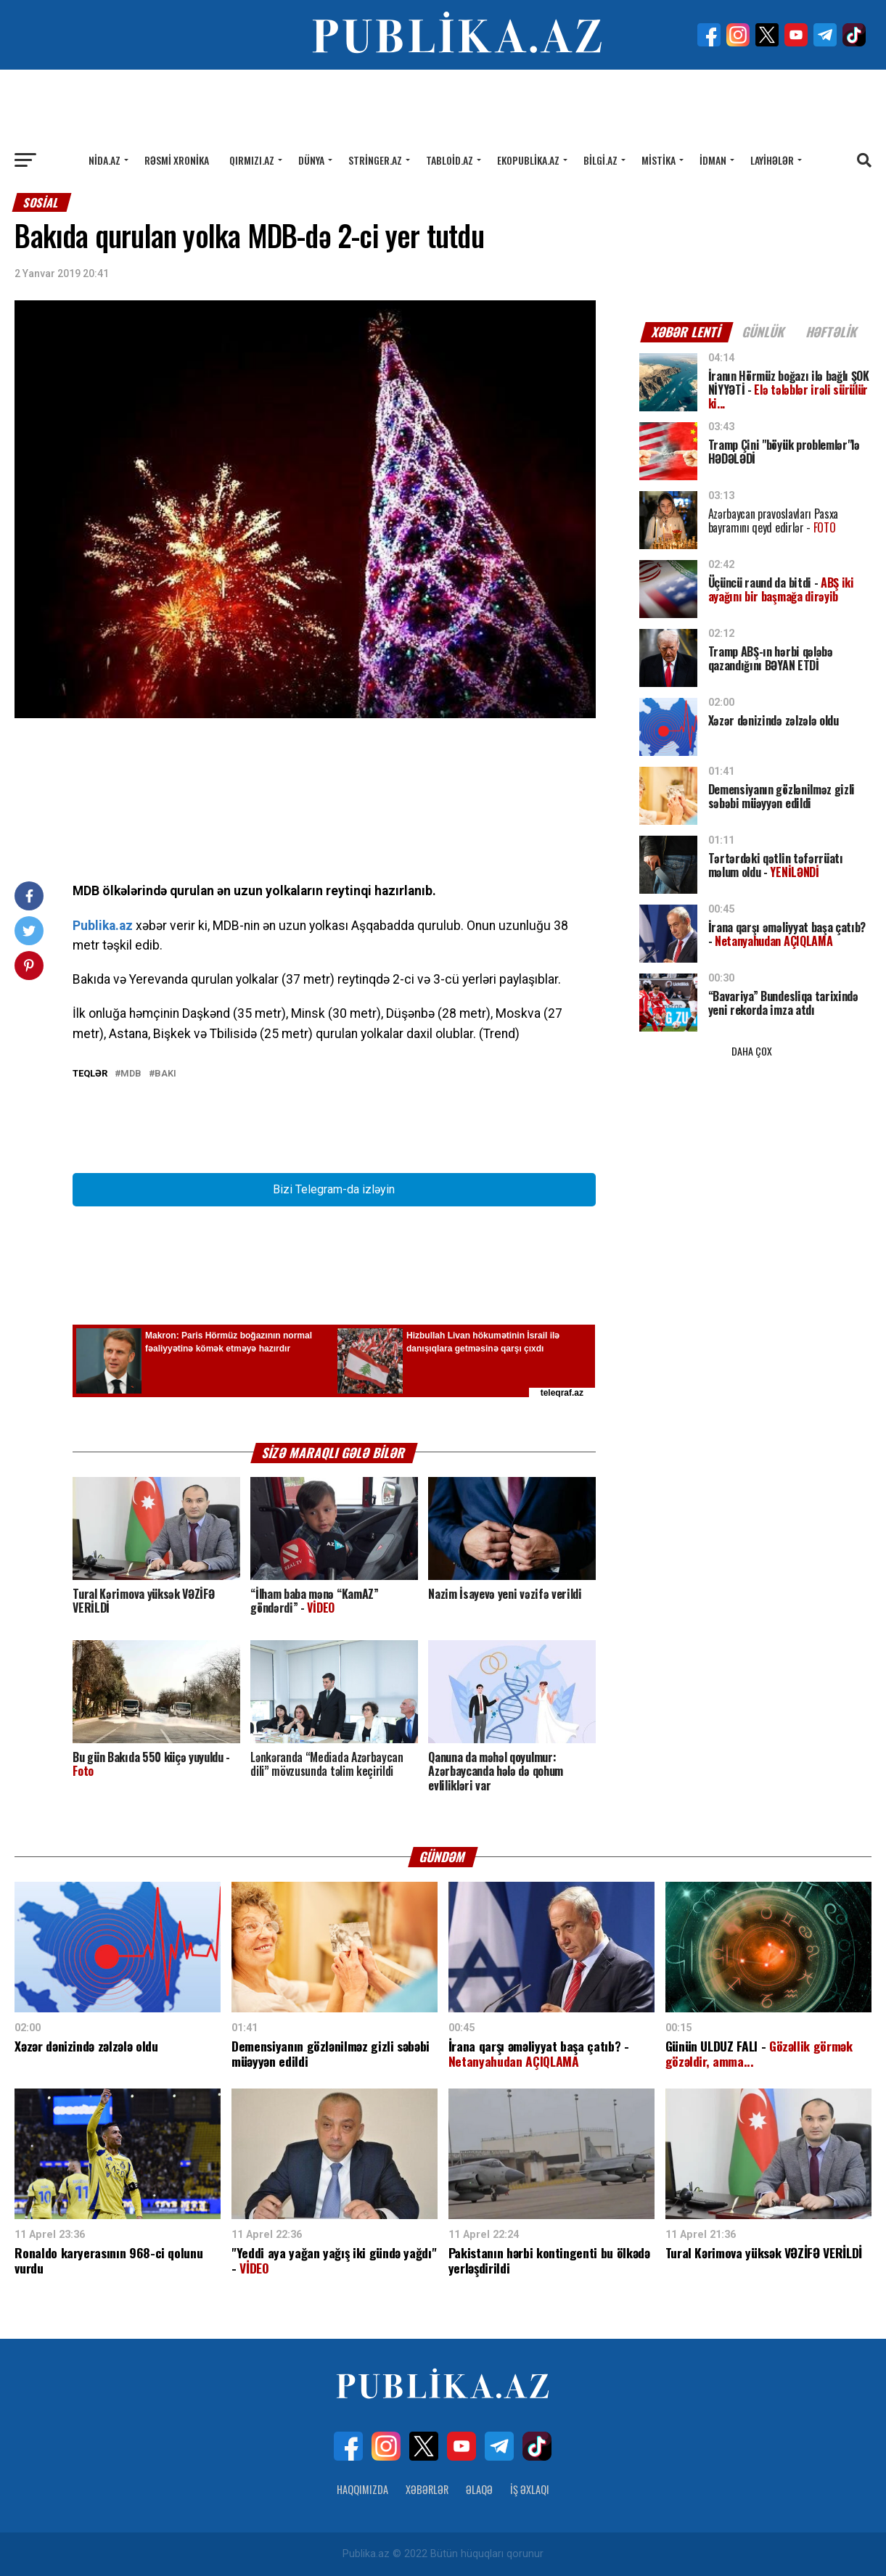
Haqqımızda (362, 2489)
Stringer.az (375, 160)
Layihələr (772, 160)
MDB (130, 1074)
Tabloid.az (449, 160)
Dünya (311, 160)
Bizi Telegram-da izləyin (334, 1189)
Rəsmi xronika (176, 160)
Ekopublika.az (528, 160)
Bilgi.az (600, 160)
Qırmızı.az (251, 160)
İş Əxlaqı (529, 2489)
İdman (713, 160)
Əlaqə (479, 2489)
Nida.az (104, 160)
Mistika (658, 160)
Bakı (165, 1074)
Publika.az (103, 925)
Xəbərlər (427, 2489)
